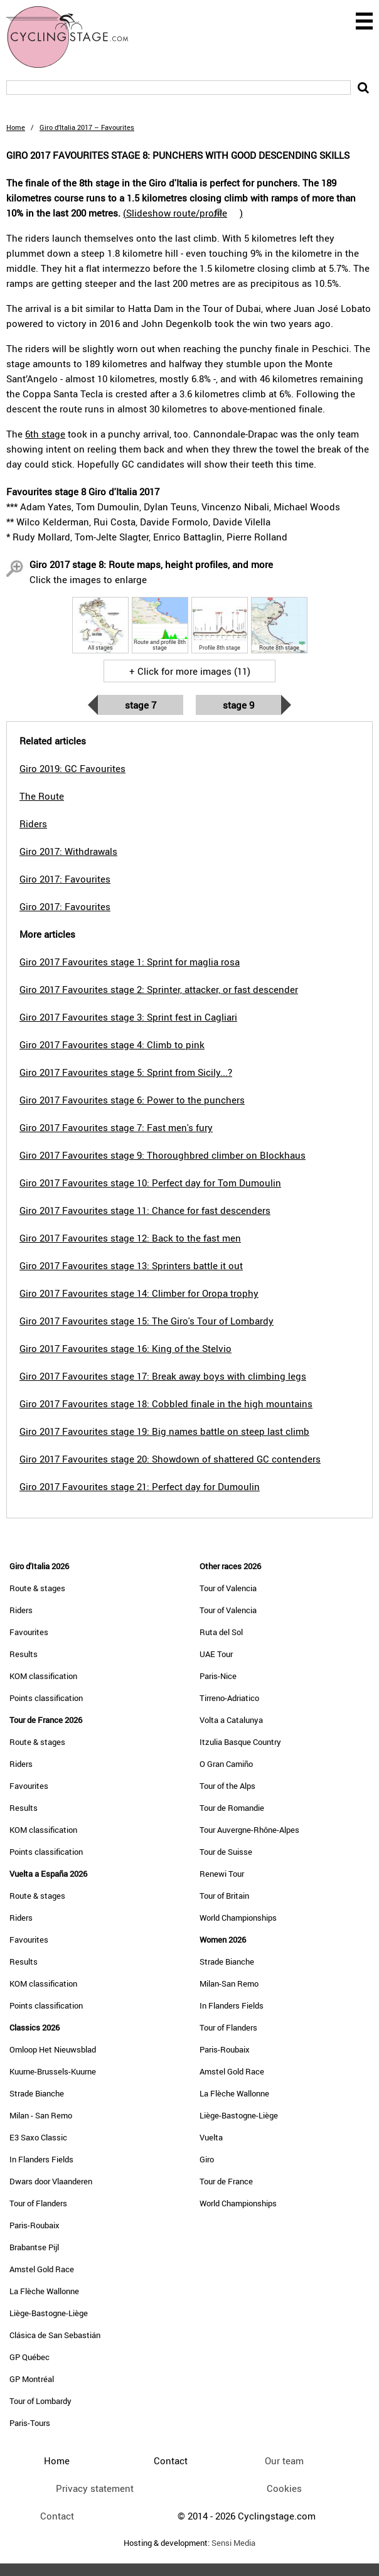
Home (15, 127)
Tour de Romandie (232, 1807)
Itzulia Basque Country (240, 1741)
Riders (21, 1610)
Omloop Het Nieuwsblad (52, 2049)
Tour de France (226, 2181)
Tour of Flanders (38, 2203)
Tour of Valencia (228, 1588)
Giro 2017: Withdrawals (68, 851)
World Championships (238, 1917)
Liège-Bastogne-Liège (48, 2313)
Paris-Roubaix (34, 2225)
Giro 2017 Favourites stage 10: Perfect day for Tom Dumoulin (150, 1182)
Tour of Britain (224, 1895)
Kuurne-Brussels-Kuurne (52, 2071)
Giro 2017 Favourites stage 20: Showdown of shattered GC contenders (170, 1458)
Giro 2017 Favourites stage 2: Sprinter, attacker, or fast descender (158, 989)
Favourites (28, 1632)
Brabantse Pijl (34, 2247)
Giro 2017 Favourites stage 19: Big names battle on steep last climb (164, 1431)
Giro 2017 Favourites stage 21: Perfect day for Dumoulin (139, 1486)
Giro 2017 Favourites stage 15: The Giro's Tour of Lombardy (146, 1320)
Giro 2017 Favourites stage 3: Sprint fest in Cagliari (128, 1017)
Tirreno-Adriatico (229, 1698)
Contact (57, 2515)
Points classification (46, 1698)
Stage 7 (140, 705)
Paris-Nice (218, 1676)
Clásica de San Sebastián (54, 2335)
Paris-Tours (29, 2422)
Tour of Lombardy (40, 2401)
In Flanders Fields (41, 2159)
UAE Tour (216, 1654)
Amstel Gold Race (41, 2269)
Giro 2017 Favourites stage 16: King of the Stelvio (125, 1348)
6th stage (45, 433)
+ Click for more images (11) (189, 671)
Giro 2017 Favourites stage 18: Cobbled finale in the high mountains (165, 1403)
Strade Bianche (36, 2093)
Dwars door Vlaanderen (50, 2181)
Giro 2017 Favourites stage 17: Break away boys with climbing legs (162, 1376)
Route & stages (37, 1588)
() (183, 213)
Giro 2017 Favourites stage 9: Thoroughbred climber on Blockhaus (162, 1155)
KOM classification (43, 1676)
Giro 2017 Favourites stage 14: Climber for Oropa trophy (139, 1293)
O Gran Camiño (226, 1763)
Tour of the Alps (227, 1785)
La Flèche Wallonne (44, 2291)
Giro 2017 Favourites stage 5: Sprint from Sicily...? (125, 1072)
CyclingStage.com (75, 37)
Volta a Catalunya (231, 1719)
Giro (207, 2159)
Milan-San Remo (229, 1983)
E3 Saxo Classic (38, 2137)
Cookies (284, 2488)
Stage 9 (238, 705)
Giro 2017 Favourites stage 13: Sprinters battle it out (131, 1265)
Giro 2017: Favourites (64, 878)
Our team (284, 2460)
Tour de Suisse (226, 1851)
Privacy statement (95, 2488)
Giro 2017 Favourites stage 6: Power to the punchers (132, 1099)
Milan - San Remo (40, 2115)
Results (23, 1654)
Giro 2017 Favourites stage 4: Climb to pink (112, 1044)
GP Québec (29, 2357)
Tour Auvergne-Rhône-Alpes (249, 1829)
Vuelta (211, 2137)
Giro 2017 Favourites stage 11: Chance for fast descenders (144, 1210)
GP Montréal (31, 2379)
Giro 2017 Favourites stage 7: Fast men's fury (116, 1127)
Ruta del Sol (221, 1632)
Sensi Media (233, 2543)
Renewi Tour (222, 1873)
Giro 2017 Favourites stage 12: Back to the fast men (130, 1238)
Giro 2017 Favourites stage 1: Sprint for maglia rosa (129, 961)
